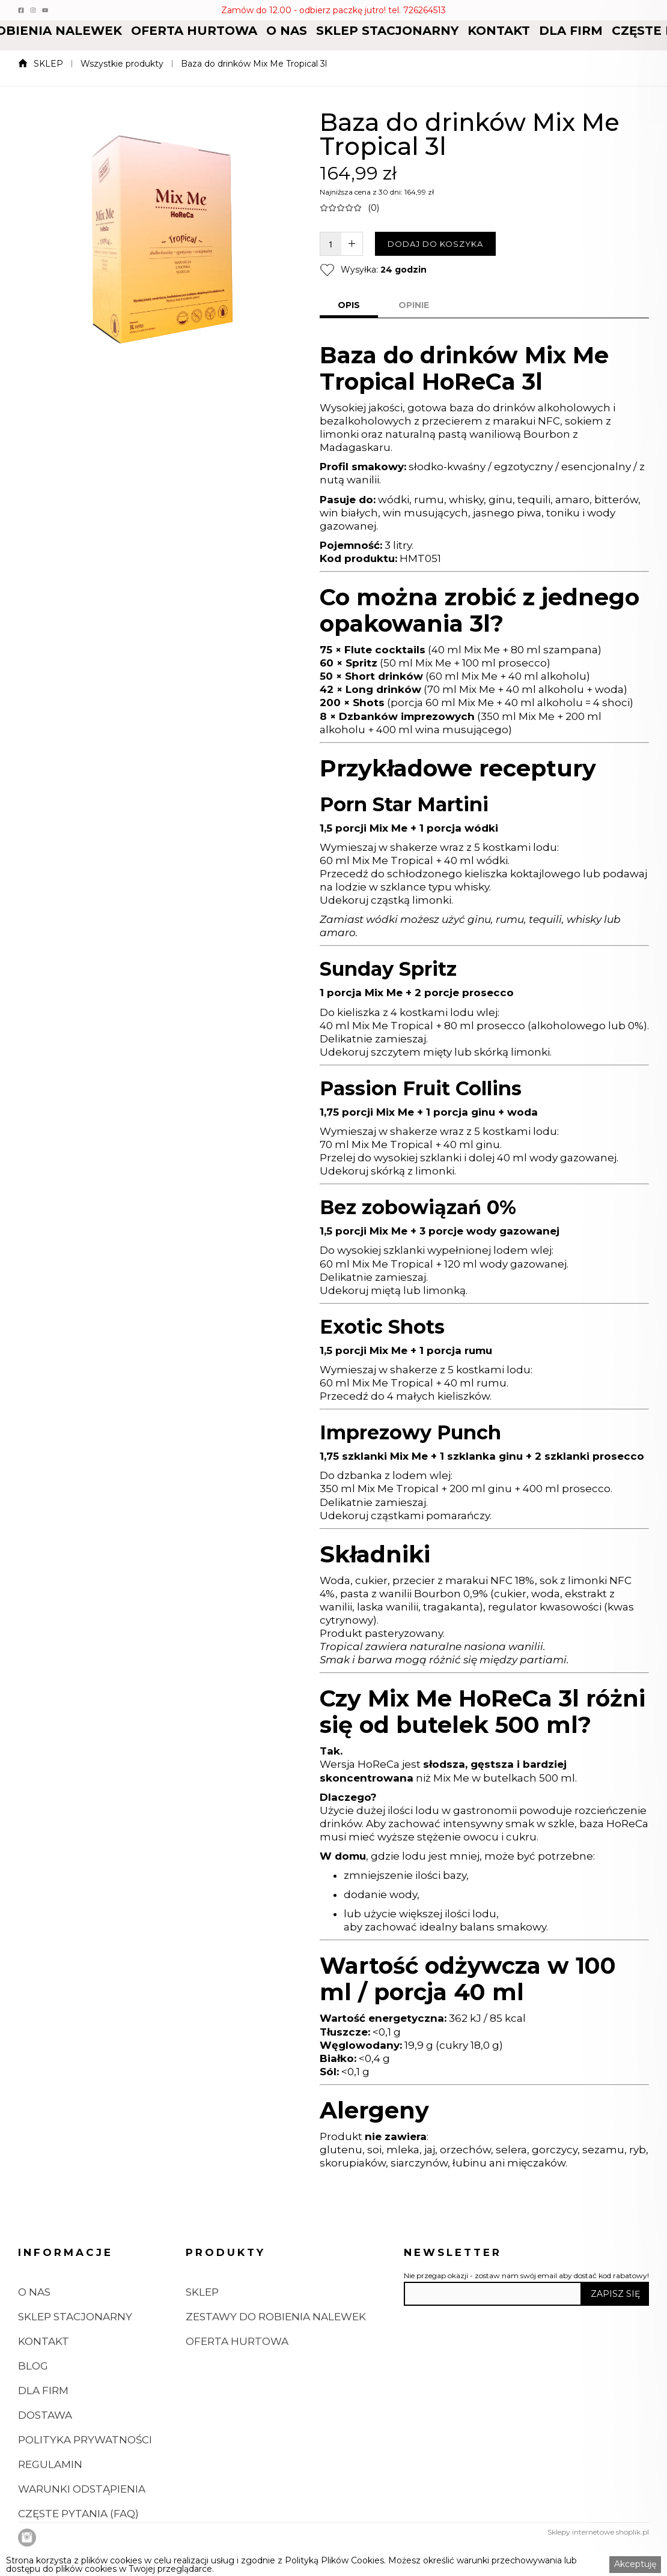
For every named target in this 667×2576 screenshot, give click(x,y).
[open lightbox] (157, 935)
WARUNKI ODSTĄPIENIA (81, 2535)
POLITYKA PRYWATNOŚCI (85, 2485)
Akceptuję (635, 2564)
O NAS (286, 31)
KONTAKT (499, 31)
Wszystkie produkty (122, 63)
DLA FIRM (571, 31)
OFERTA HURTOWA (194, 31)
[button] (194, 30)
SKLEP (48, 63)
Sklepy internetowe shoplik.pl (598, 2531)
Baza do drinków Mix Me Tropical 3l (254, 63)
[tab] (349, 306)
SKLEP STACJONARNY (387, 31)
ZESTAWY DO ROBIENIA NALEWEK (276, 2362)
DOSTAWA (45, 2461)
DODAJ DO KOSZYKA (435, 244)
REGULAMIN (50, 2510)
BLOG (33, 2411)
